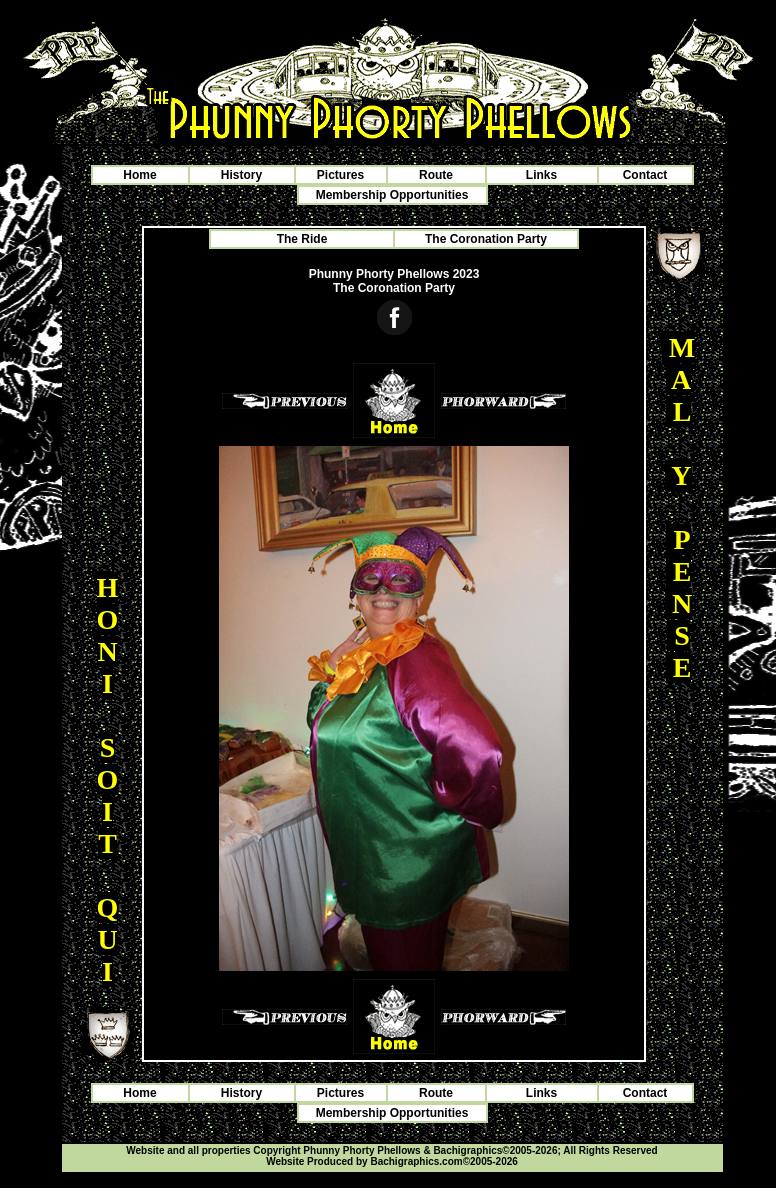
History (241, 175)
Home (139, 175)
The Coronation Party (486, 239)
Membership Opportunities (392, 195)
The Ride (302, 239)
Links (541, 175)
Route (436, 175)
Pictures (340, 175)
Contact (645, 175)
